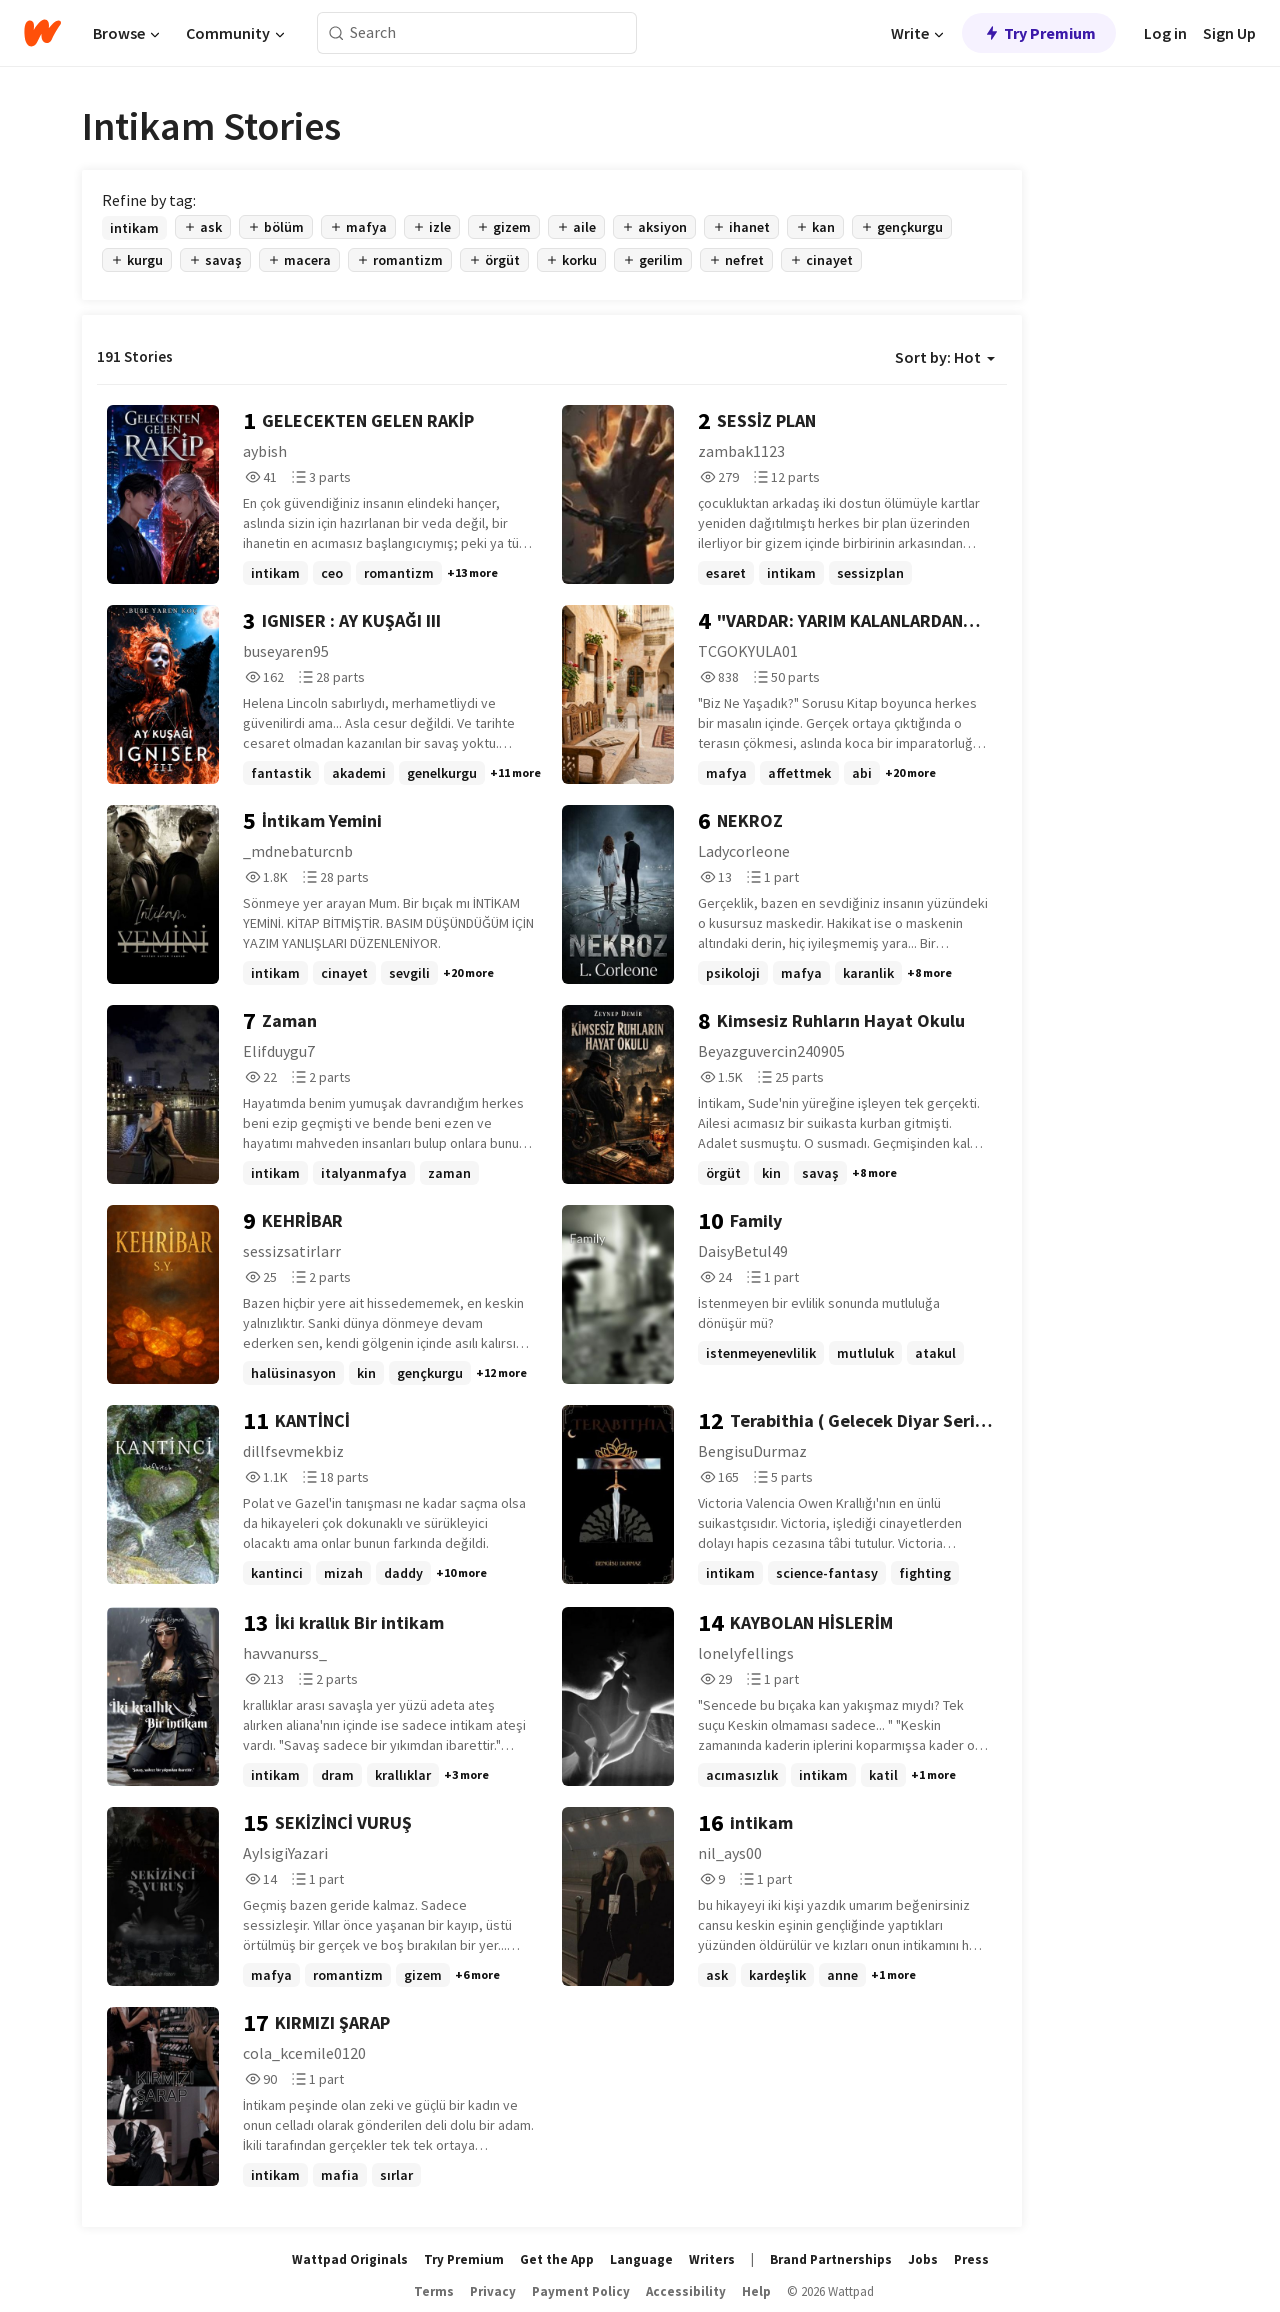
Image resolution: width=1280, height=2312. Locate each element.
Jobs (923, 2259)
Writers (712, 2259)
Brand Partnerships (831, 2259)
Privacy (493, 2291)
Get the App (557, 2259)
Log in (1165, 33)
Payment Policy (581, 2291)
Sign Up (1229, 33)
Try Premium (1039, 33)
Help (756, 2291)
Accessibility (686, 2291)
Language (641, 2259)
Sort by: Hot (945, 357)
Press (971, 2259)
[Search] (336, 33)
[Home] (42, 33)
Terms (434, 2291)
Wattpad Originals (350, 2259)
